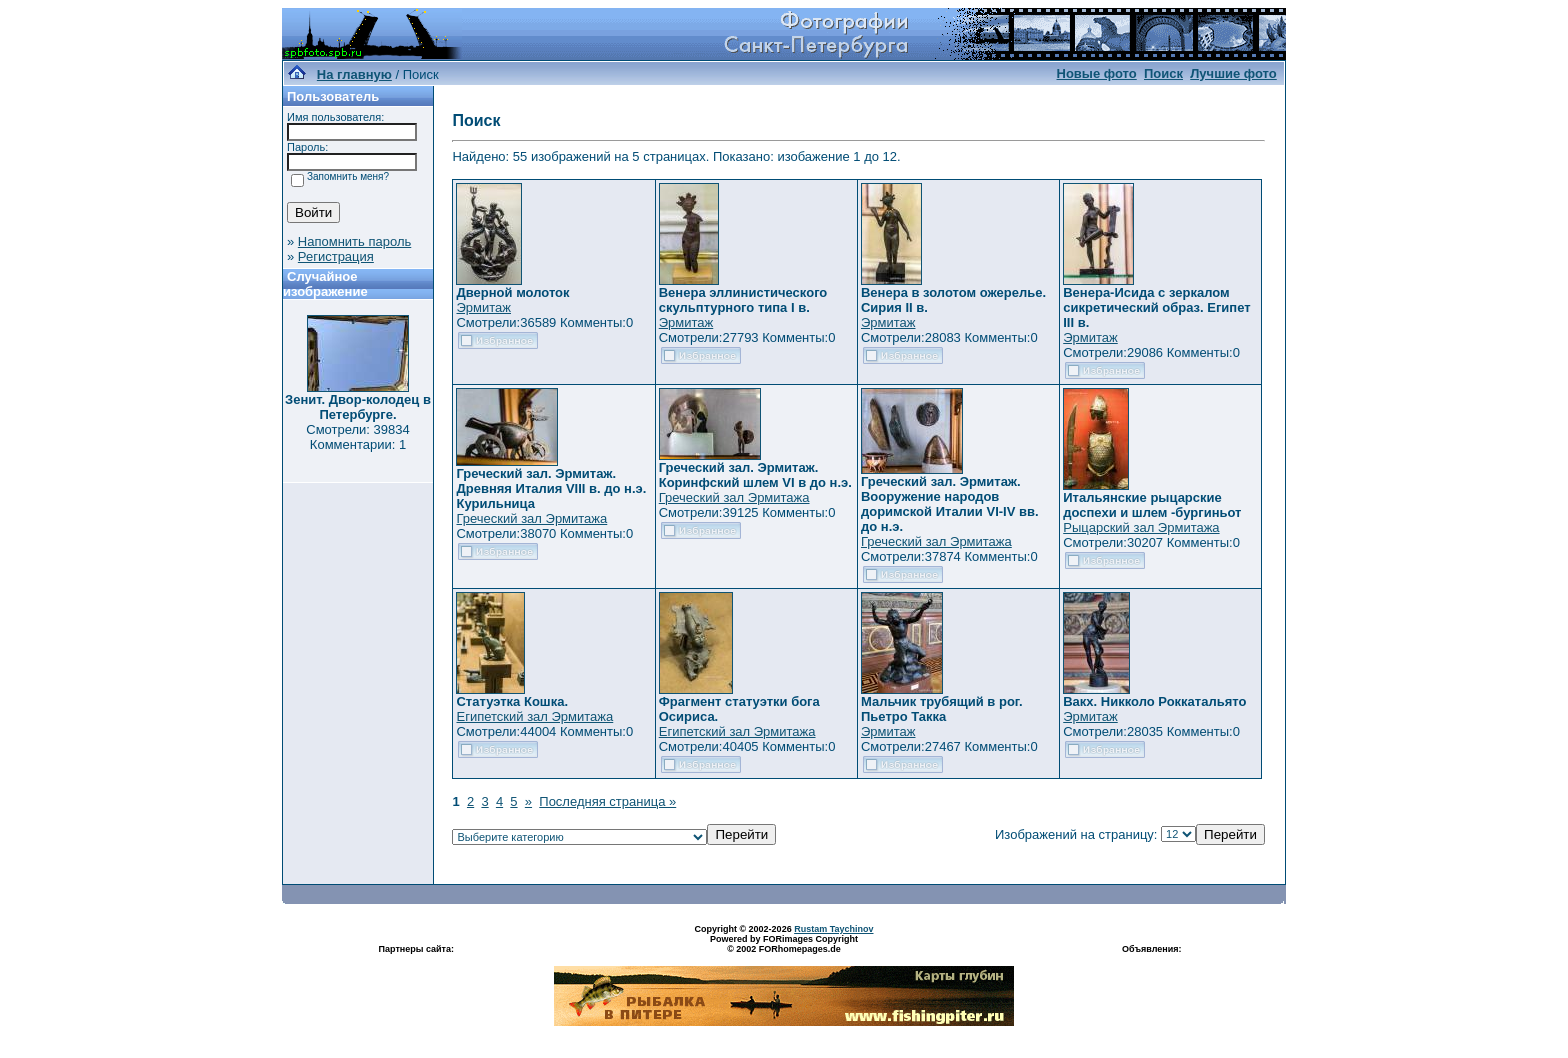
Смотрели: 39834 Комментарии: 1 (357, 437)
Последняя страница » (607, 801)
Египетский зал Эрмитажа (534, 716)
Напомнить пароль (354, 241)
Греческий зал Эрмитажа (531, 518)
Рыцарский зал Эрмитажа (1141, 527)
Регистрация (336, 256)
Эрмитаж (483, 307)
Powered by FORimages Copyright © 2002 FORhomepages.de (784, 944)
